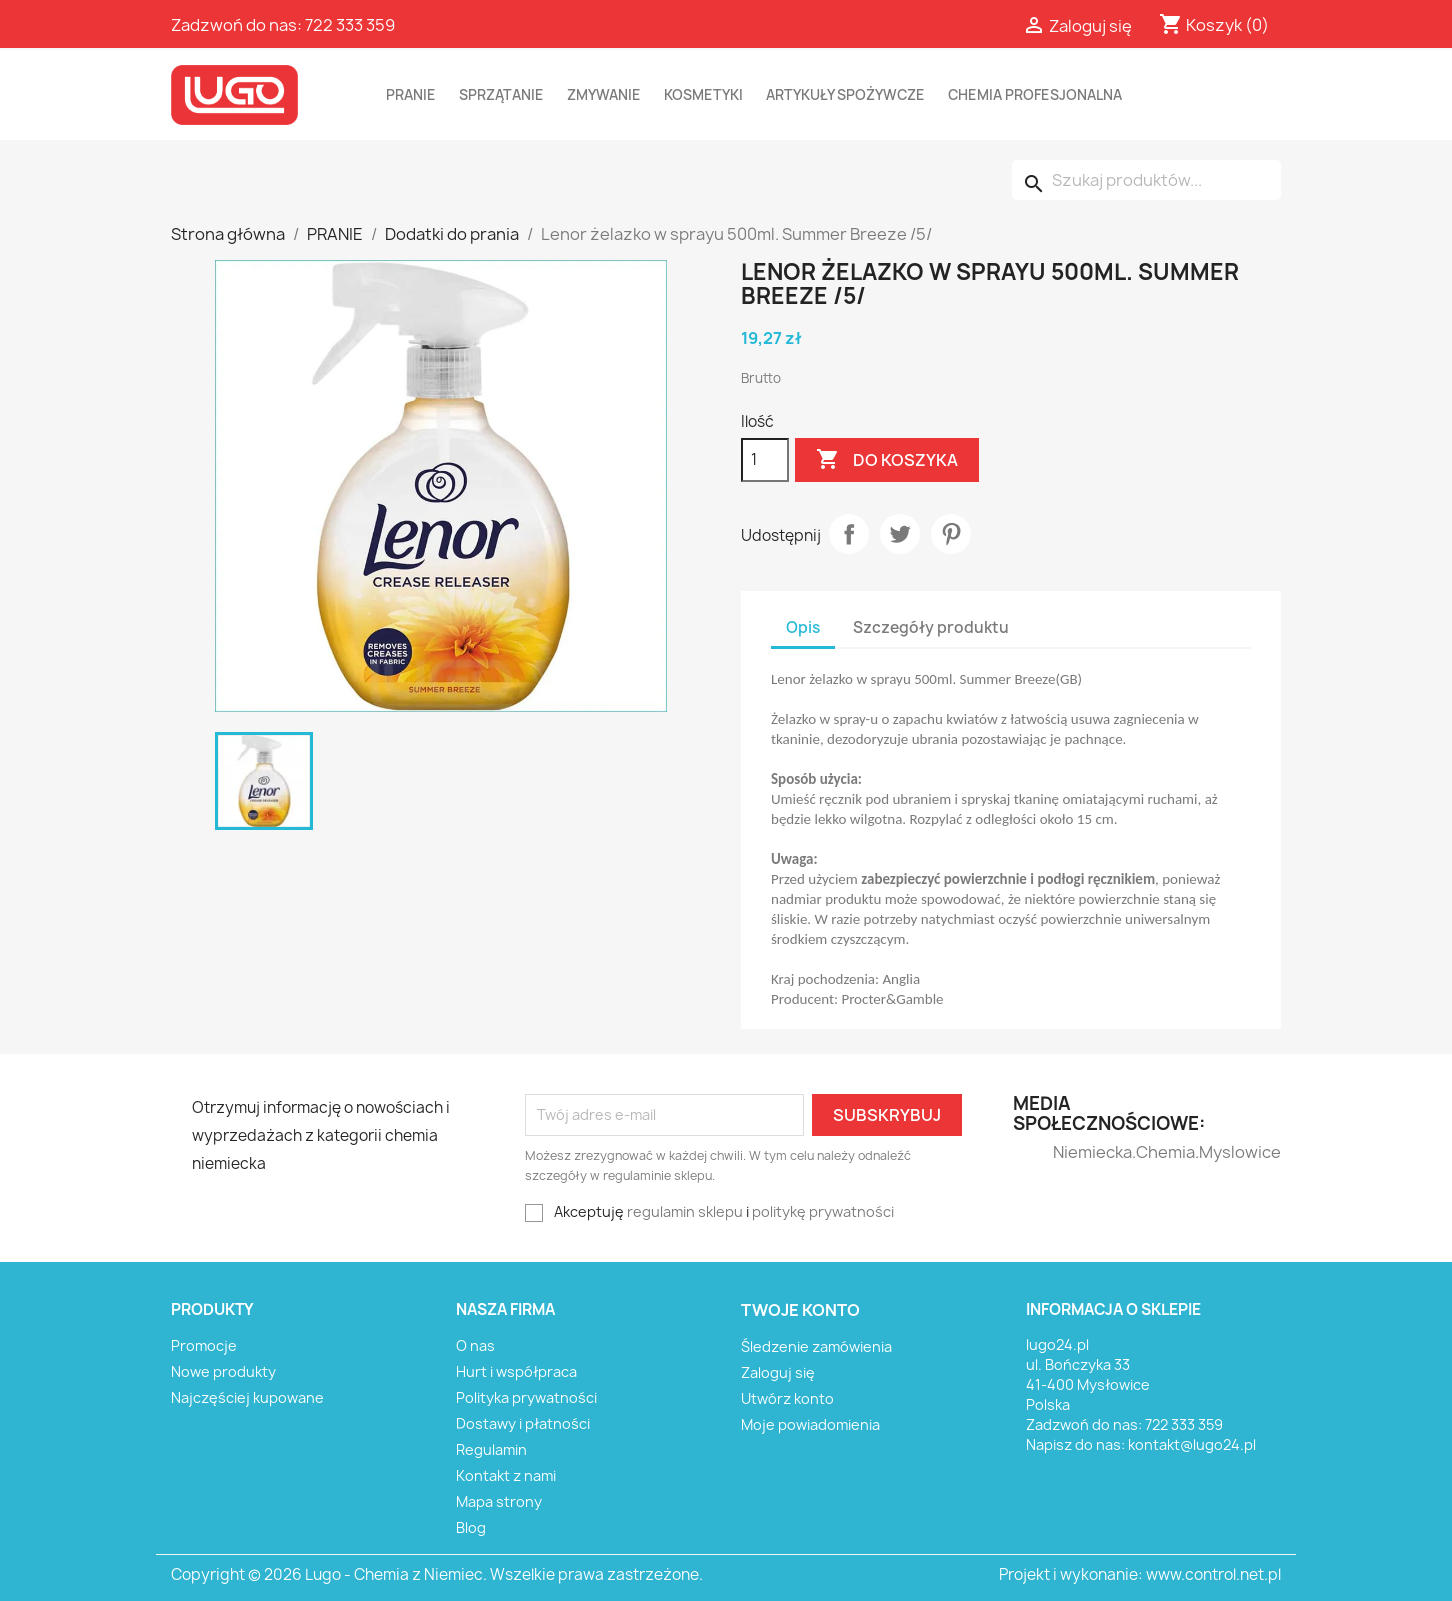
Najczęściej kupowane (247, 1397)
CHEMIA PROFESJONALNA (1035, 95)
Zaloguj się (778, 1372)
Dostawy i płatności (523, 1423)
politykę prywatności (823, 1211)
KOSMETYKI (703, 95)
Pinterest (951, 534)
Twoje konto (800, 1310)
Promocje (204, 1345)
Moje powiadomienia (810, 1424)
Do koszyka (887, 460)
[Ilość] (765, 460)
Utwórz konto (787, 1398)
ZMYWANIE (604, 95)
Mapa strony (499, 1501)
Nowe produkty (223, 1371)
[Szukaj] (1146, 180)
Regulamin (491, 1449)
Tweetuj (900, 534)
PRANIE (411, 95)
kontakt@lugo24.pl (1192, 1444)
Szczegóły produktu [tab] (931, 627)
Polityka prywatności (526, 1397)
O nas (475, 1345)
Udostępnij (849, 534)
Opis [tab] (803, 627)
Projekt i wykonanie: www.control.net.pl (1140, 1574)
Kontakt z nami (506, 1475)
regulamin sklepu (685, 1211)
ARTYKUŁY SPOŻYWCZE (845, 95)
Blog (471, 1527)
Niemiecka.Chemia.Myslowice (1092, 1152)
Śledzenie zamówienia (816, 1346)
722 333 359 (350, 25)
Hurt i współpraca (516, 1371)
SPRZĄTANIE (501, 95)
